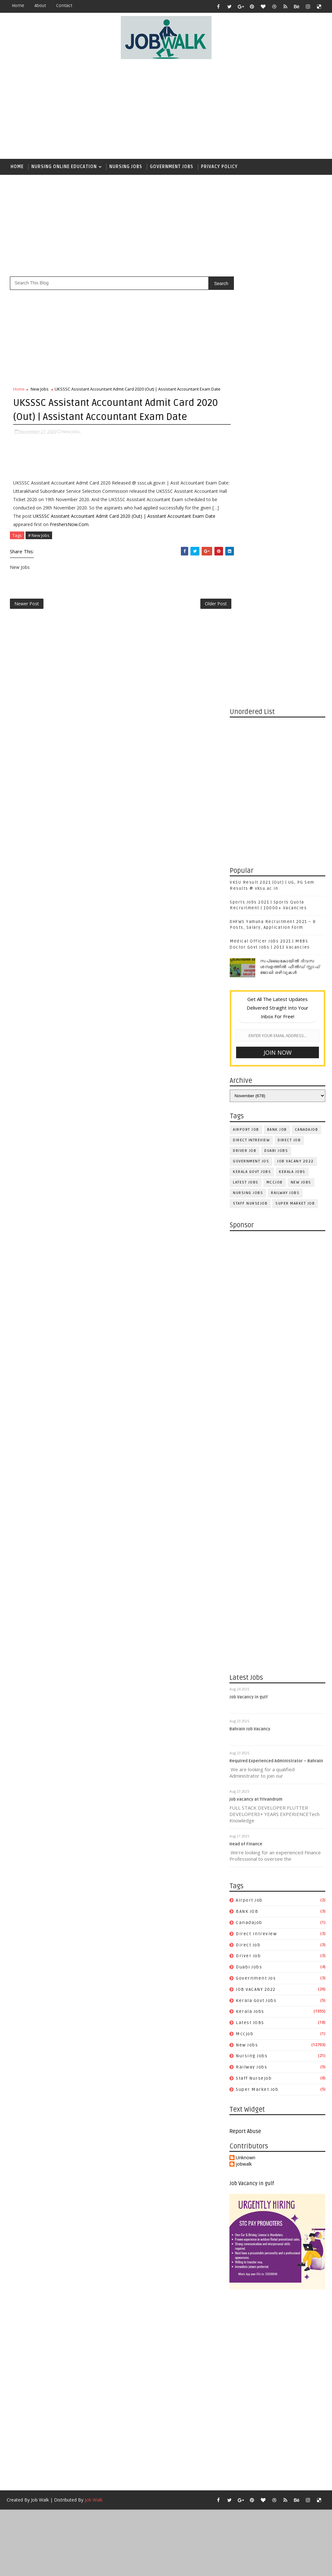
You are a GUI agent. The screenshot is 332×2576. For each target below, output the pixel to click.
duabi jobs (276, 720)
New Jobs (40, 389)
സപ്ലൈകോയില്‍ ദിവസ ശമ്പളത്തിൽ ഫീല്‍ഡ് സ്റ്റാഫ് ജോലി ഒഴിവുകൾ (290, 536)
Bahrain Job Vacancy (250, 1298)
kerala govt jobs (252, 741)
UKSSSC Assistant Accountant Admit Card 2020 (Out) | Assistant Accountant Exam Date (124, 524)
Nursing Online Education (64, 166)
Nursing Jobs (125, 166)
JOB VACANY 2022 (295, 730)
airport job (246, 699)
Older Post (208, 613)
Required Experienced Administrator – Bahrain (276, 1330)
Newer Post (26, 613)
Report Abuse (245, 1701)
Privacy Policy (219, 166)
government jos (251, 730)
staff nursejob (250, 773)
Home (18, 5)
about (40, 5)
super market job (295, 773)
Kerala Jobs (292, 741)
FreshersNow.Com (69, 533)
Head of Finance (246, 1413)
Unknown (246, 1727)
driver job (244, 720)
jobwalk (244, 1734)
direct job (289, 709)
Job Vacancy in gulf (249, 1266)
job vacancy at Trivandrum (256, 1369)
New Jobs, (71, 432)
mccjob (274, 751)
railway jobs (285, 762)
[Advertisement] (199, 109)
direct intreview (251, 709)
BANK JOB (277, 699)
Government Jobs (171, 166)
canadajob (306, 699)
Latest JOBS (246, 751)
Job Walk (40, 2070)
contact (64, 5)
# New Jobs (39, 544)
